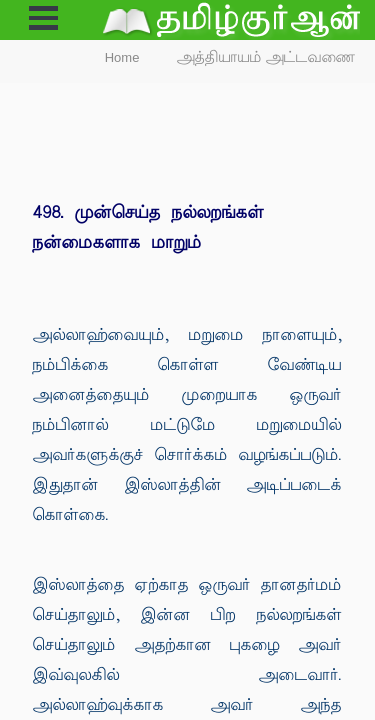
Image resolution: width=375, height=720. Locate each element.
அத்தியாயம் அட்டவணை (266, 57)
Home (122, 57)
